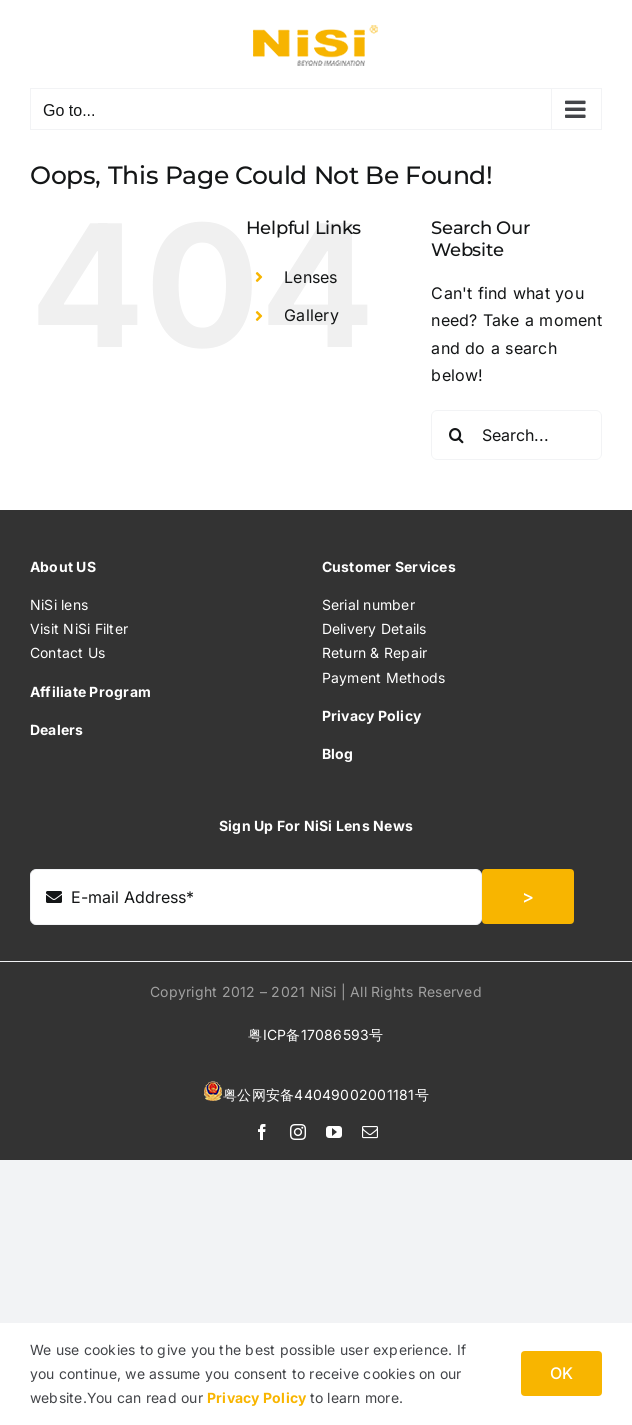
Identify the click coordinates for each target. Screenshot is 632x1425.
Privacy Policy (258, 1397)
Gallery (311, 315)
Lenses (310, 277)
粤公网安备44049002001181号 (326, 1094)
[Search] (456, 435)
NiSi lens (59, 604)
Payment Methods (384, 677)
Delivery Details (374, 628)
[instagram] (298, 1132)
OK (561, 1373)
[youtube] (334, 1132)
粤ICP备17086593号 (315, 1034)
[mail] (370, 1132)
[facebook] (262, 1132)
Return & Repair (375, 652)
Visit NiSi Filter (79, 628)
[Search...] (516, 435)
